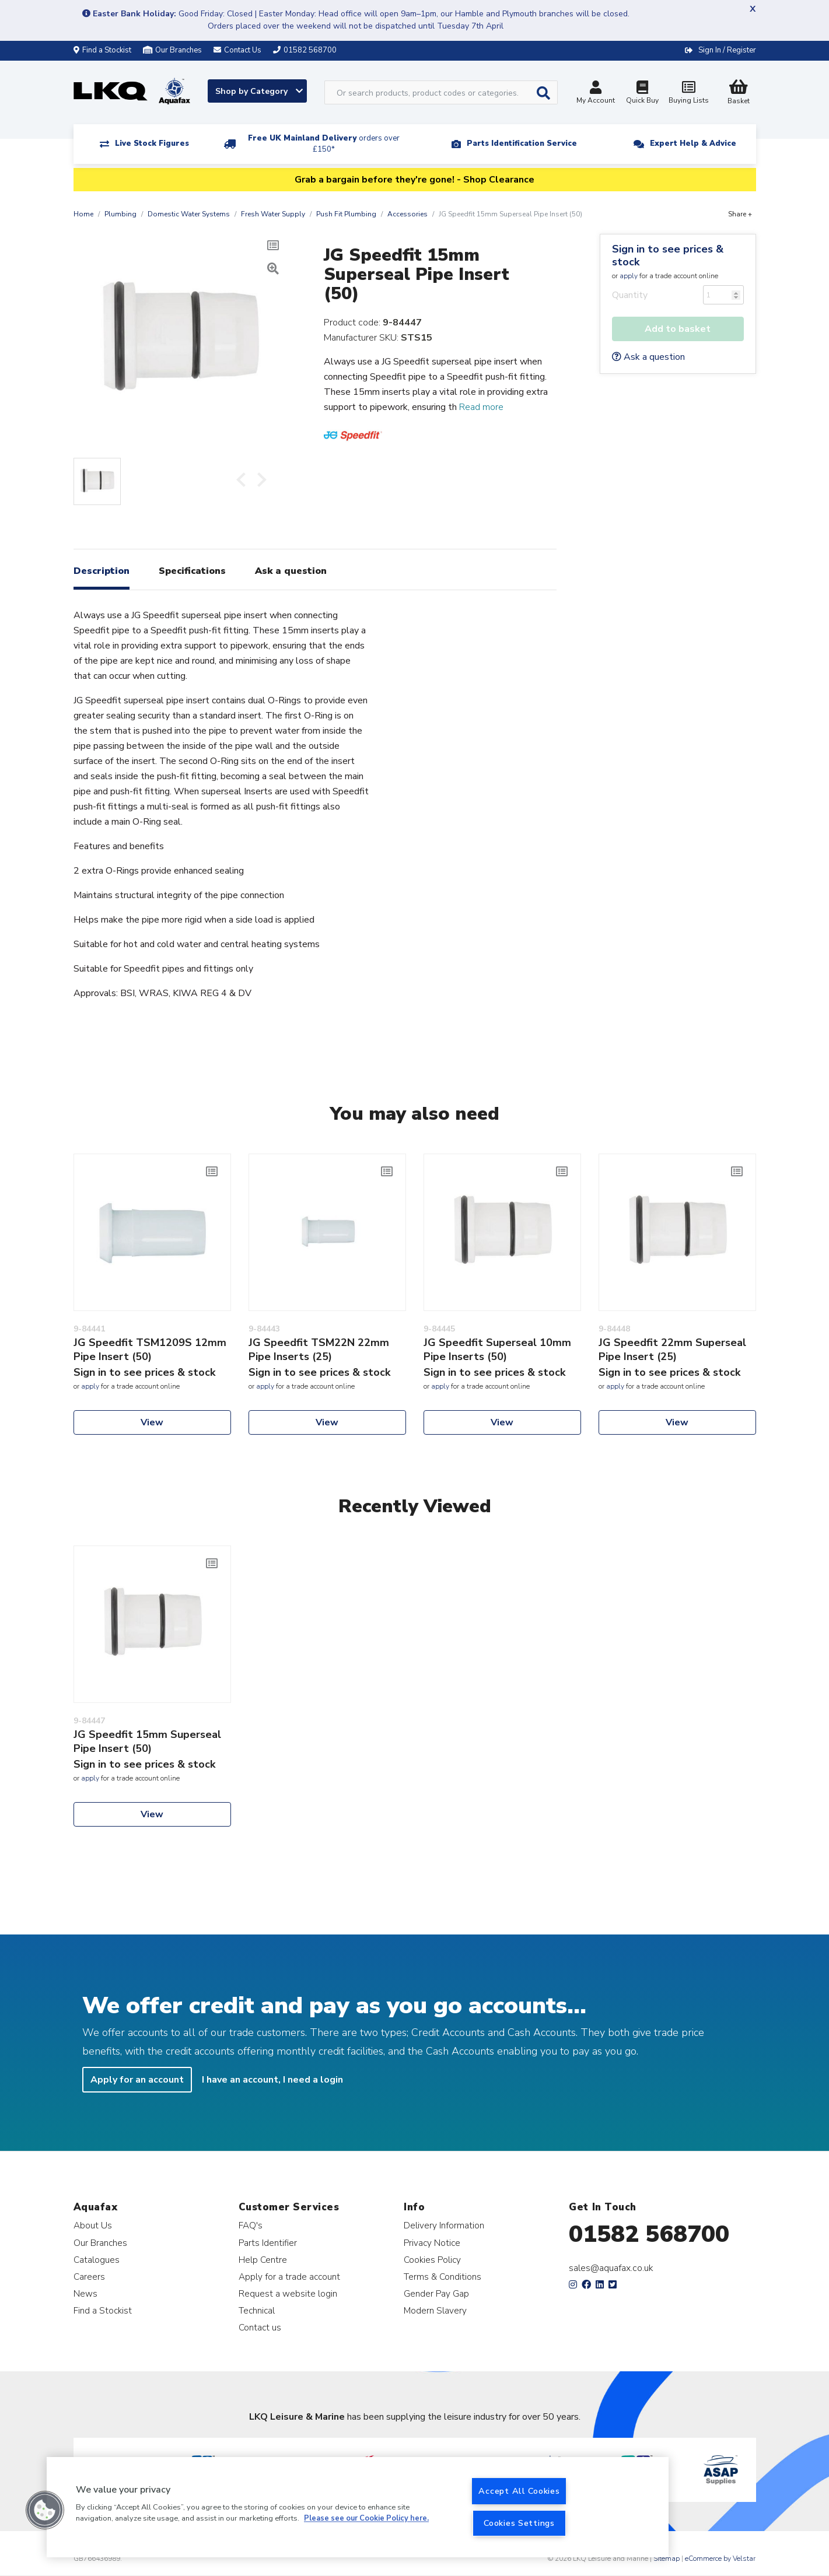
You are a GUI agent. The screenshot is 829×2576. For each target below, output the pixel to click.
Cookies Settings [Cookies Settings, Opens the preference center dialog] (519, 2523)
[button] (45, 2510)
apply (629, 276)
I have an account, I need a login (272, 2079)
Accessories (407, 214)
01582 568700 (649, 2234)
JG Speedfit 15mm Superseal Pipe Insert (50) (147, 1741)
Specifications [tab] (192, 571)
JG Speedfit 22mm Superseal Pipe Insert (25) (672, 1350)
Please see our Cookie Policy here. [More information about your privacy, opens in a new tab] (366, 2519)
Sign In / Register (727, 50)
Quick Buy (642, 93)
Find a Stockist (102, 50)
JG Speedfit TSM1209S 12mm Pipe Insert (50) (150, 1350)
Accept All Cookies (518, 2491)
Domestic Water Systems (189, 214)
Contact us (260, 2327)
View (152, 1422)
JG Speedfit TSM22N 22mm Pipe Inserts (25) (319, 1350)
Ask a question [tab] (291, 571)
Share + (740, 214)
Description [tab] (102, 571)
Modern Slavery (435, 2310)
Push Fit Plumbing (346, 214)
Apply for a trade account (289, 2276)
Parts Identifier (268, 2243)
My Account (595, 93)
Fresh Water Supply (273, 214)
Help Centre (263, 2259)
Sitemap (666, 2558)
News (85, 2293)
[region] (358, 2507)
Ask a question (648, 357)
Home (83, 214)
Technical (257, 2310)
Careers (89, 2276)
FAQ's (251, 2225)
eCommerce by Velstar (720, 2558)
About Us (93, 2225)
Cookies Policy (432, 2259)
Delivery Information (444, 2225)
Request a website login (288, 2293)
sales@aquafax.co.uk (611, 2268)
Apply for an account (137, 2079)
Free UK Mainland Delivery (324, 144)
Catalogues (97, 2259)
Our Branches (172, 50)
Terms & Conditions (442, 2276)
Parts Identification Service (522, 143)
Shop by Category (259, 91)
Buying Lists (689, 93)
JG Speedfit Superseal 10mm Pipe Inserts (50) (497, 1350)
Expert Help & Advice (693, 143)
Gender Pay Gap (436, 2293)
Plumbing (120, 214)
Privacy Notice (432, 2243)
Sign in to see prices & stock (667, 255)
